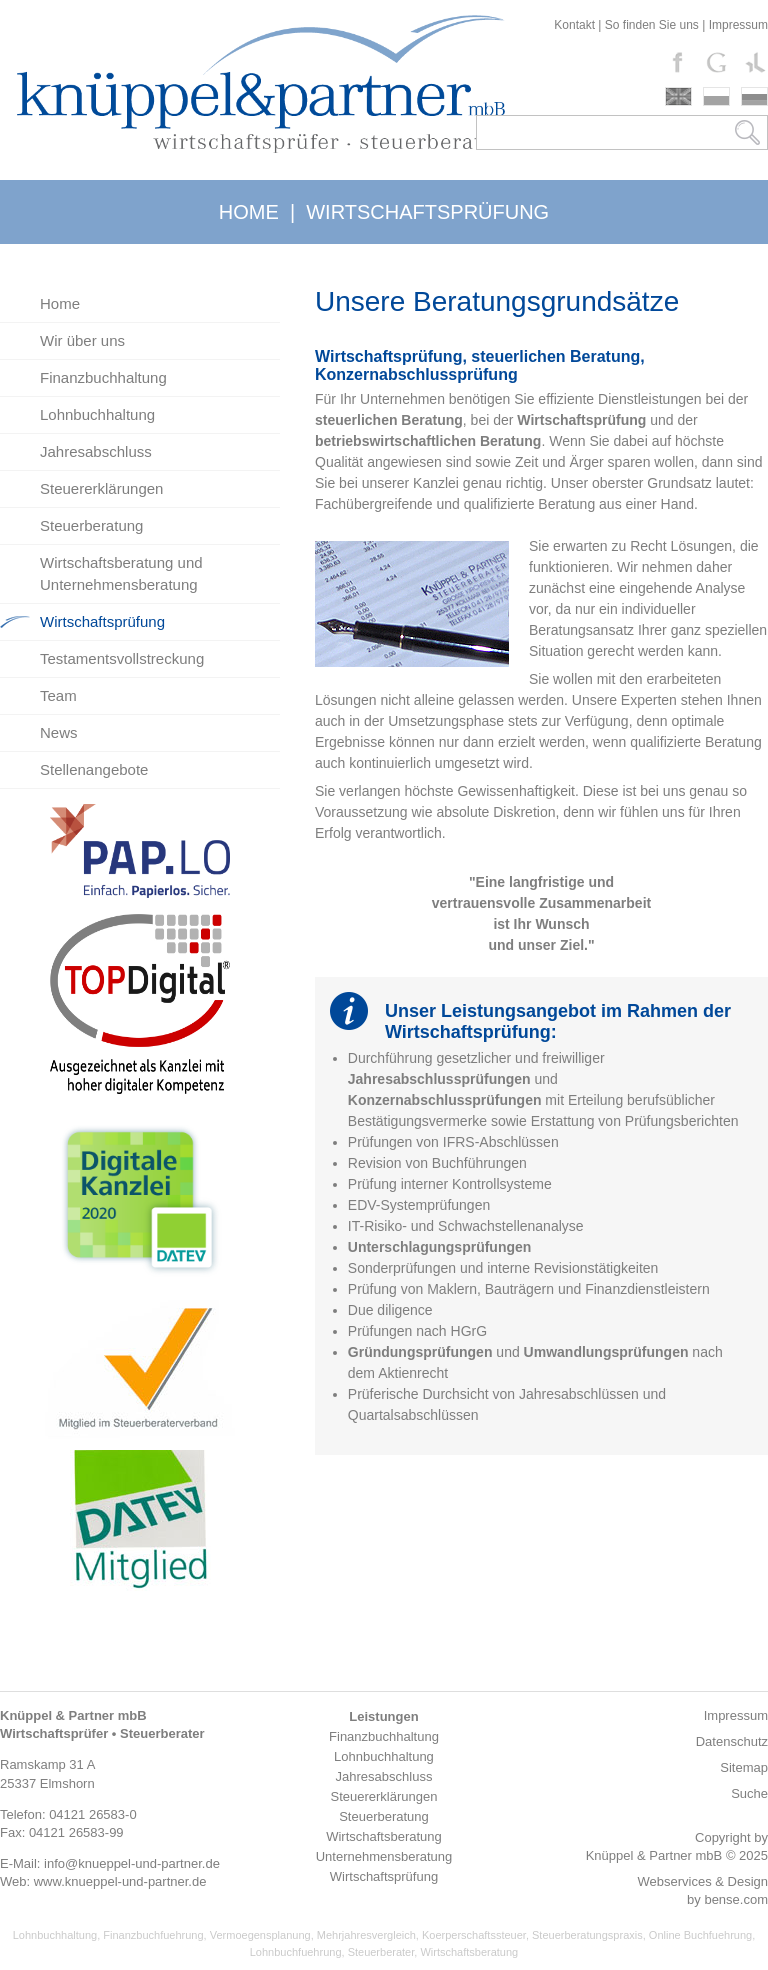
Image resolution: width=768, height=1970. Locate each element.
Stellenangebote (94, 769)
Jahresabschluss (96, 451)
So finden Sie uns (652, 25)
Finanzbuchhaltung (103, 377)
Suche (749, 1793)
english (678, 96)
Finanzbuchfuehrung (153, 1935)
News (59, 732)
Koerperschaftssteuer (474, 1935)
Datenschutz (732, 1741)
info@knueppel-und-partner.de (132, 1863)
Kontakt (574, 25)
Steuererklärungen (101, 488)
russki (754, 96)
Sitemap (744, 1767)
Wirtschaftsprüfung (102, 621)
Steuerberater (381, 1952)
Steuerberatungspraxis (587, 1935)
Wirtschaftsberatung (469, 1952)
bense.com (736, 1899)
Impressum (738, 25)
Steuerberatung (91, 525)
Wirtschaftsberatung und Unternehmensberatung (121, 573)
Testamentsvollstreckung (122, 658)
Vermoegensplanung (260, 1935)
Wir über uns (82, 340)
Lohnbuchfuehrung (296, 1952)
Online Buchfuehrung (700, 1935)
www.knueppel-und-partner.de (120, 1881)
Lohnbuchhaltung (97, 414)
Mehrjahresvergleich (366, 1935)
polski (716, 96)
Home (60, 303)
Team (58, 695)
